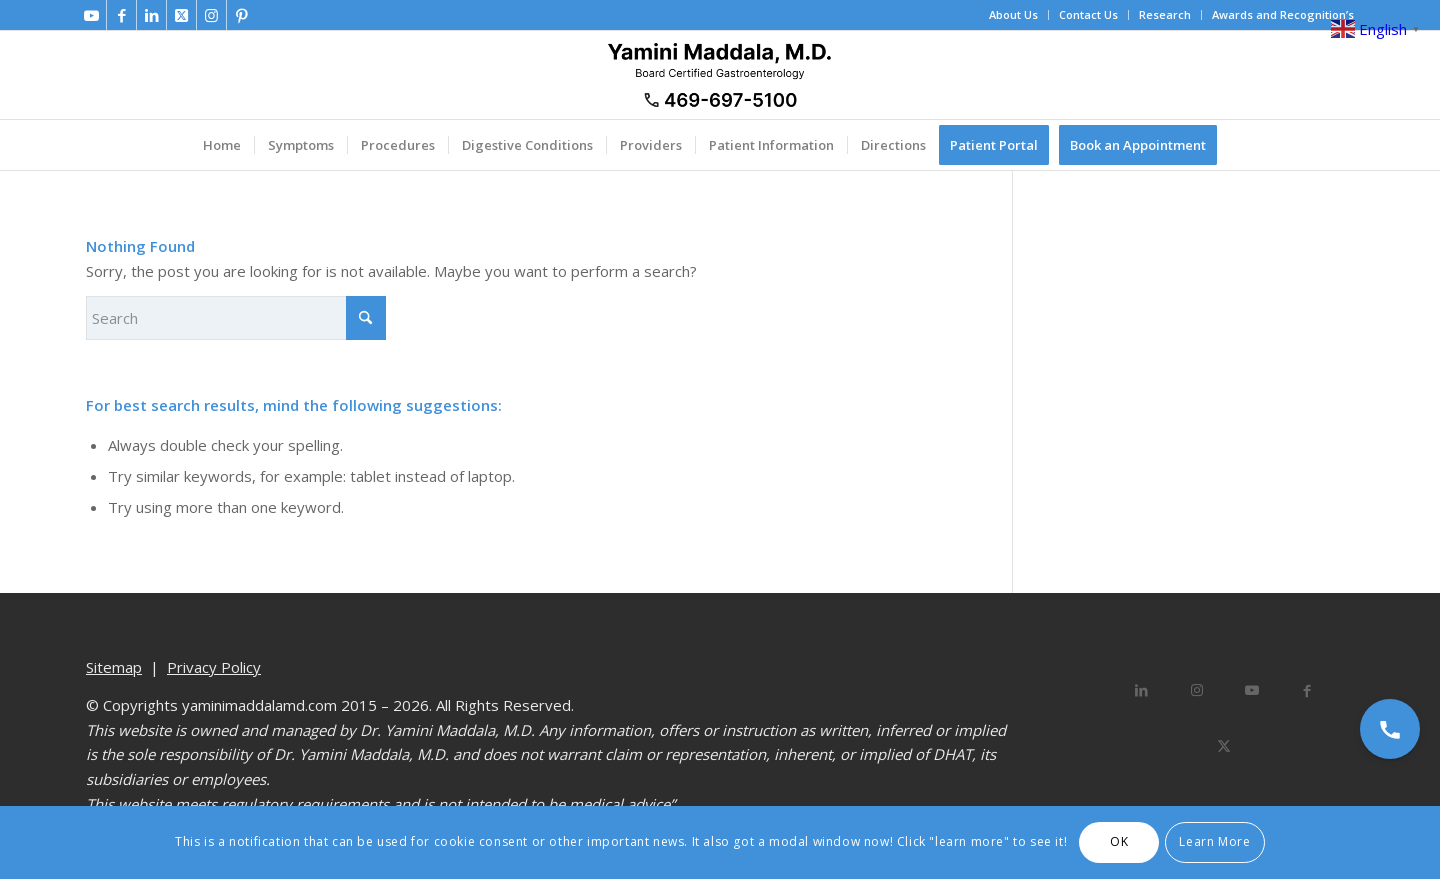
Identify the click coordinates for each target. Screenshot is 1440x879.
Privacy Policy (214, 667)
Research (1165, 14)
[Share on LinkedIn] (1141, 690)
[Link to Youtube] (91, 15)
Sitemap (114, 667)
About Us (1013, 14)
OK (1119, 841)
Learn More (1214, 841)
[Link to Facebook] (121, 15)
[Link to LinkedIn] (151, 15)
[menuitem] (1014, 15)
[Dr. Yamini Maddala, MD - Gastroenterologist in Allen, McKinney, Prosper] (719, 75)
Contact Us (1088, 14)
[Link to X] (181, 15)
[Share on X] (1224, 745)
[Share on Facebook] (1306, 690)
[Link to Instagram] (211, 15)
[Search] (236, 318)
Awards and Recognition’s (1283, 14)
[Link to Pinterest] (242, 15)
